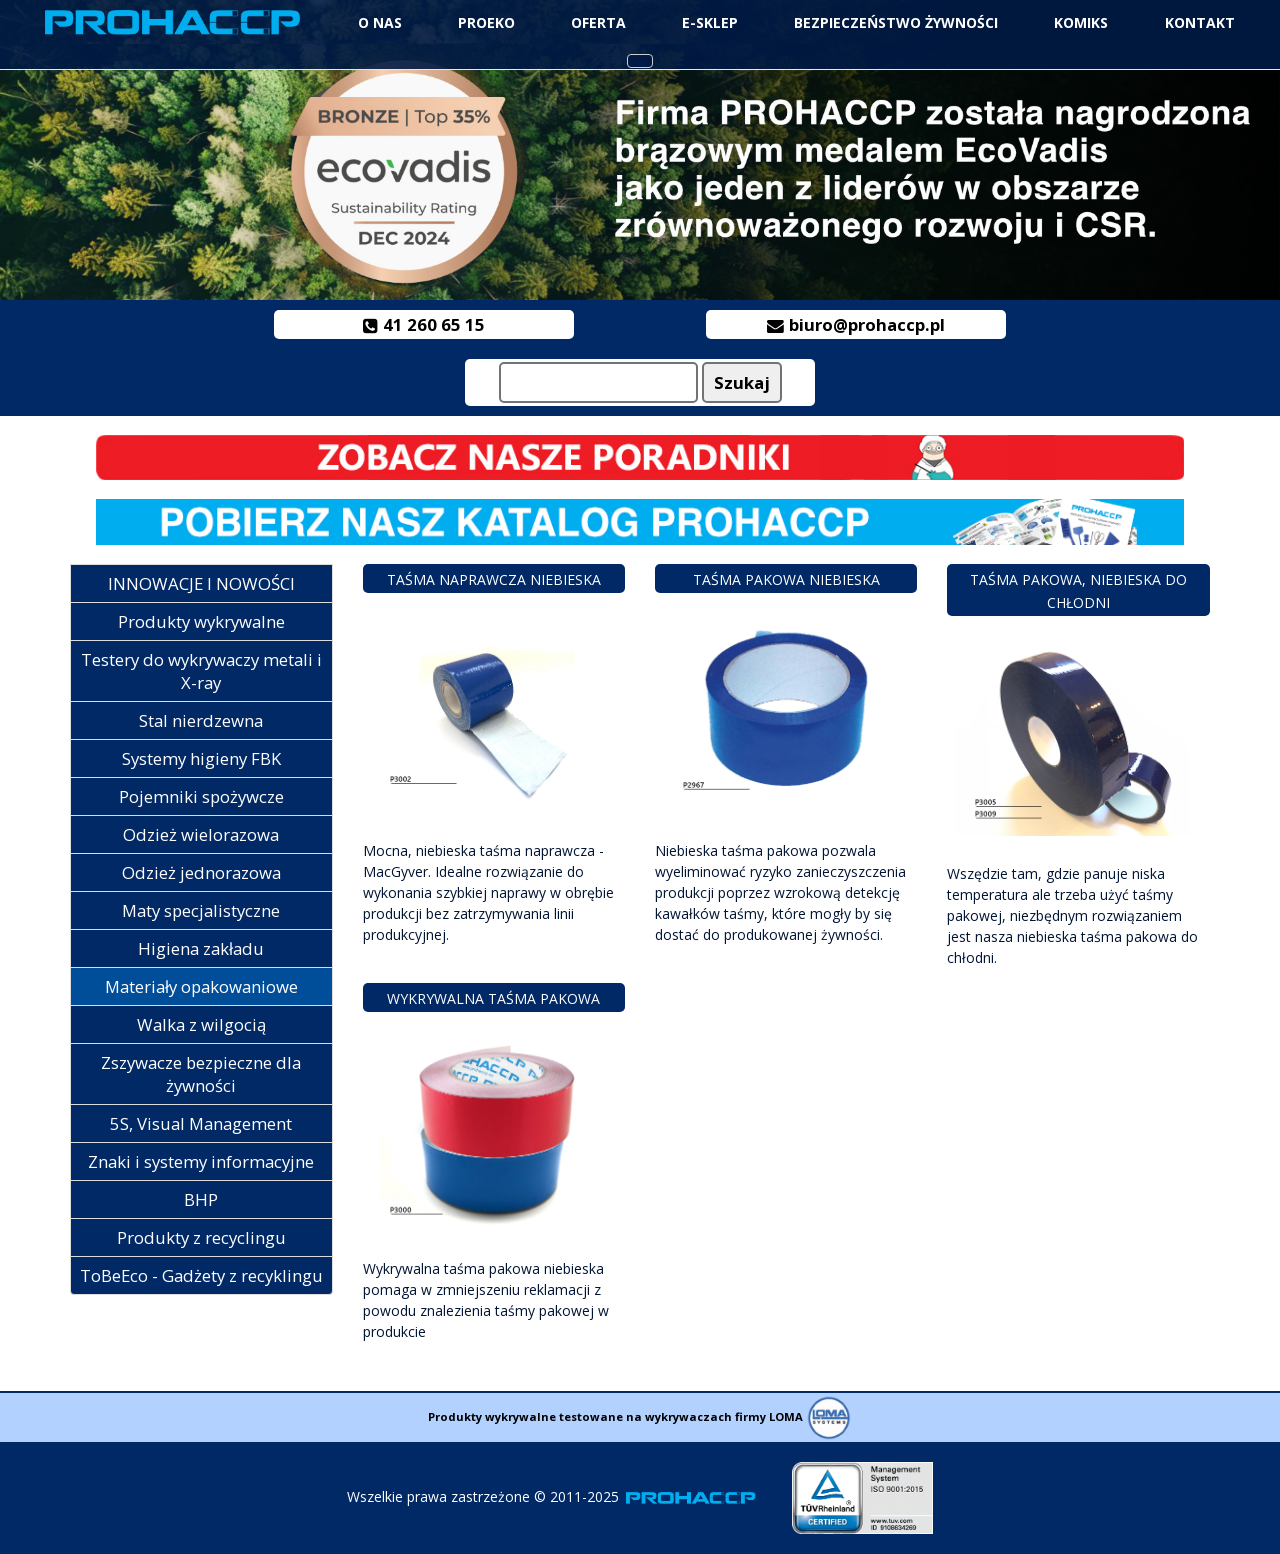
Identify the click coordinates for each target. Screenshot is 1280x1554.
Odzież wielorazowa (201, 834)
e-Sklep (710, 22)
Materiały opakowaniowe (201, 986)
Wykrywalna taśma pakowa (493, 998)
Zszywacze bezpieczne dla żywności (201, 1074)
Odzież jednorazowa (201, 872)
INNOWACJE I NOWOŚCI (201, 583)
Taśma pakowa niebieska (786, 579)
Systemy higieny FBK (201, 758)
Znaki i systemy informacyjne (201, 1161)
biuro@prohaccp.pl (856, 324)
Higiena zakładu (201, 948)
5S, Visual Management (201, 1123)
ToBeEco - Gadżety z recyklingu (201, 1275)
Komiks (1081, 22)
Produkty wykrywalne (201, 621)
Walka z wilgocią (201, 1024)
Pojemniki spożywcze (201, 796)
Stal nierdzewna (201, 720)
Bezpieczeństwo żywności (896, 22)
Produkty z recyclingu (201, 1237)
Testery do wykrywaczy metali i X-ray (201, 671)
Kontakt (1200, 22)
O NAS (380, 22)
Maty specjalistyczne (201, 910)
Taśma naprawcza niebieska (494, 579)
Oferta (598, 22)
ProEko (486, 22)
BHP (201, 1199)
